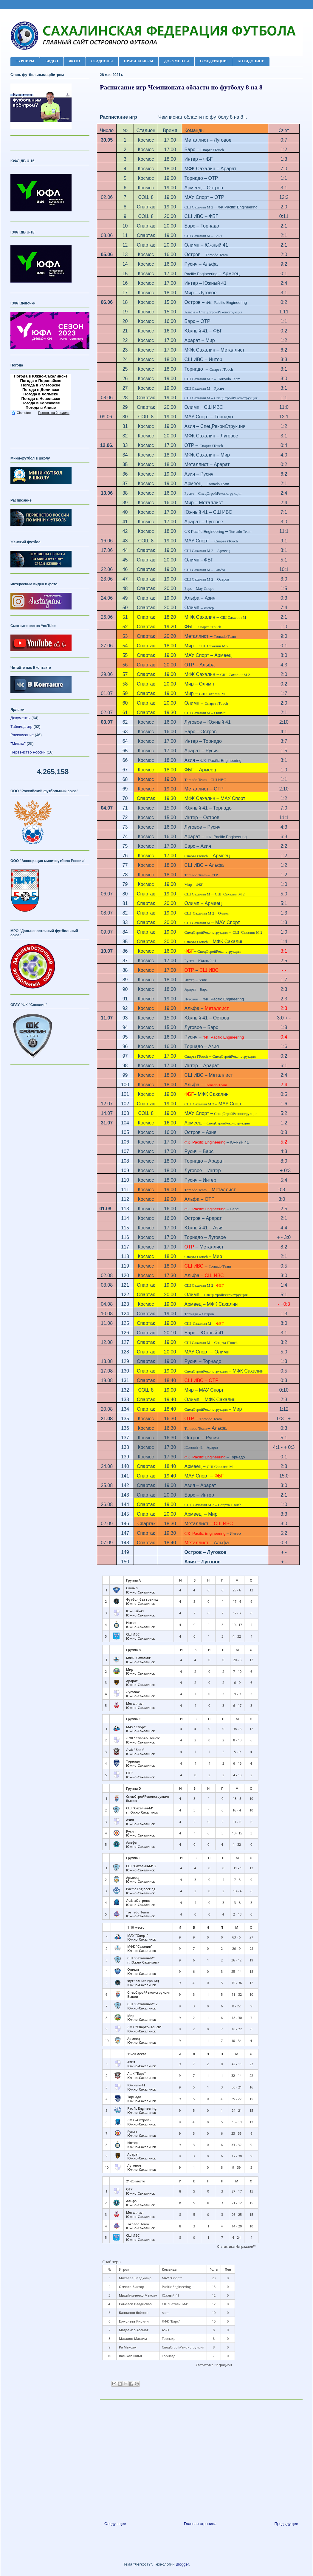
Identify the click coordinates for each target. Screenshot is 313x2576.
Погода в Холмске (41, 394)
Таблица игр (21, 726)
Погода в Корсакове (40, 403)
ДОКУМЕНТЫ (176, 61)
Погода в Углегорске (40, 385)
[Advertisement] (201, 2458)
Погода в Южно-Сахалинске (40, 376)
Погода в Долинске (40, 389)
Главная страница (200, 2523)
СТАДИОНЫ (102, 61)
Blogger (182, 2564)
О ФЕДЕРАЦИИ (213, 61)
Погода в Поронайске (40, 380)
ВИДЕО (51, 61)
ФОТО (74, 61)
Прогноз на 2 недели (53, 412)
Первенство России (28, 752)
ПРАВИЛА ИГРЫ (138, 61)
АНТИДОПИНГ (251, 61)
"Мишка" (18, 743)
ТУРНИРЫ (25, 61)
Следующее (115, 2523)
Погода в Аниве (41, 407)
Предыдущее (286, 2523)
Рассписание (22, 735)
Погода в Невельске (40, 398)
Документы (20, 718)
